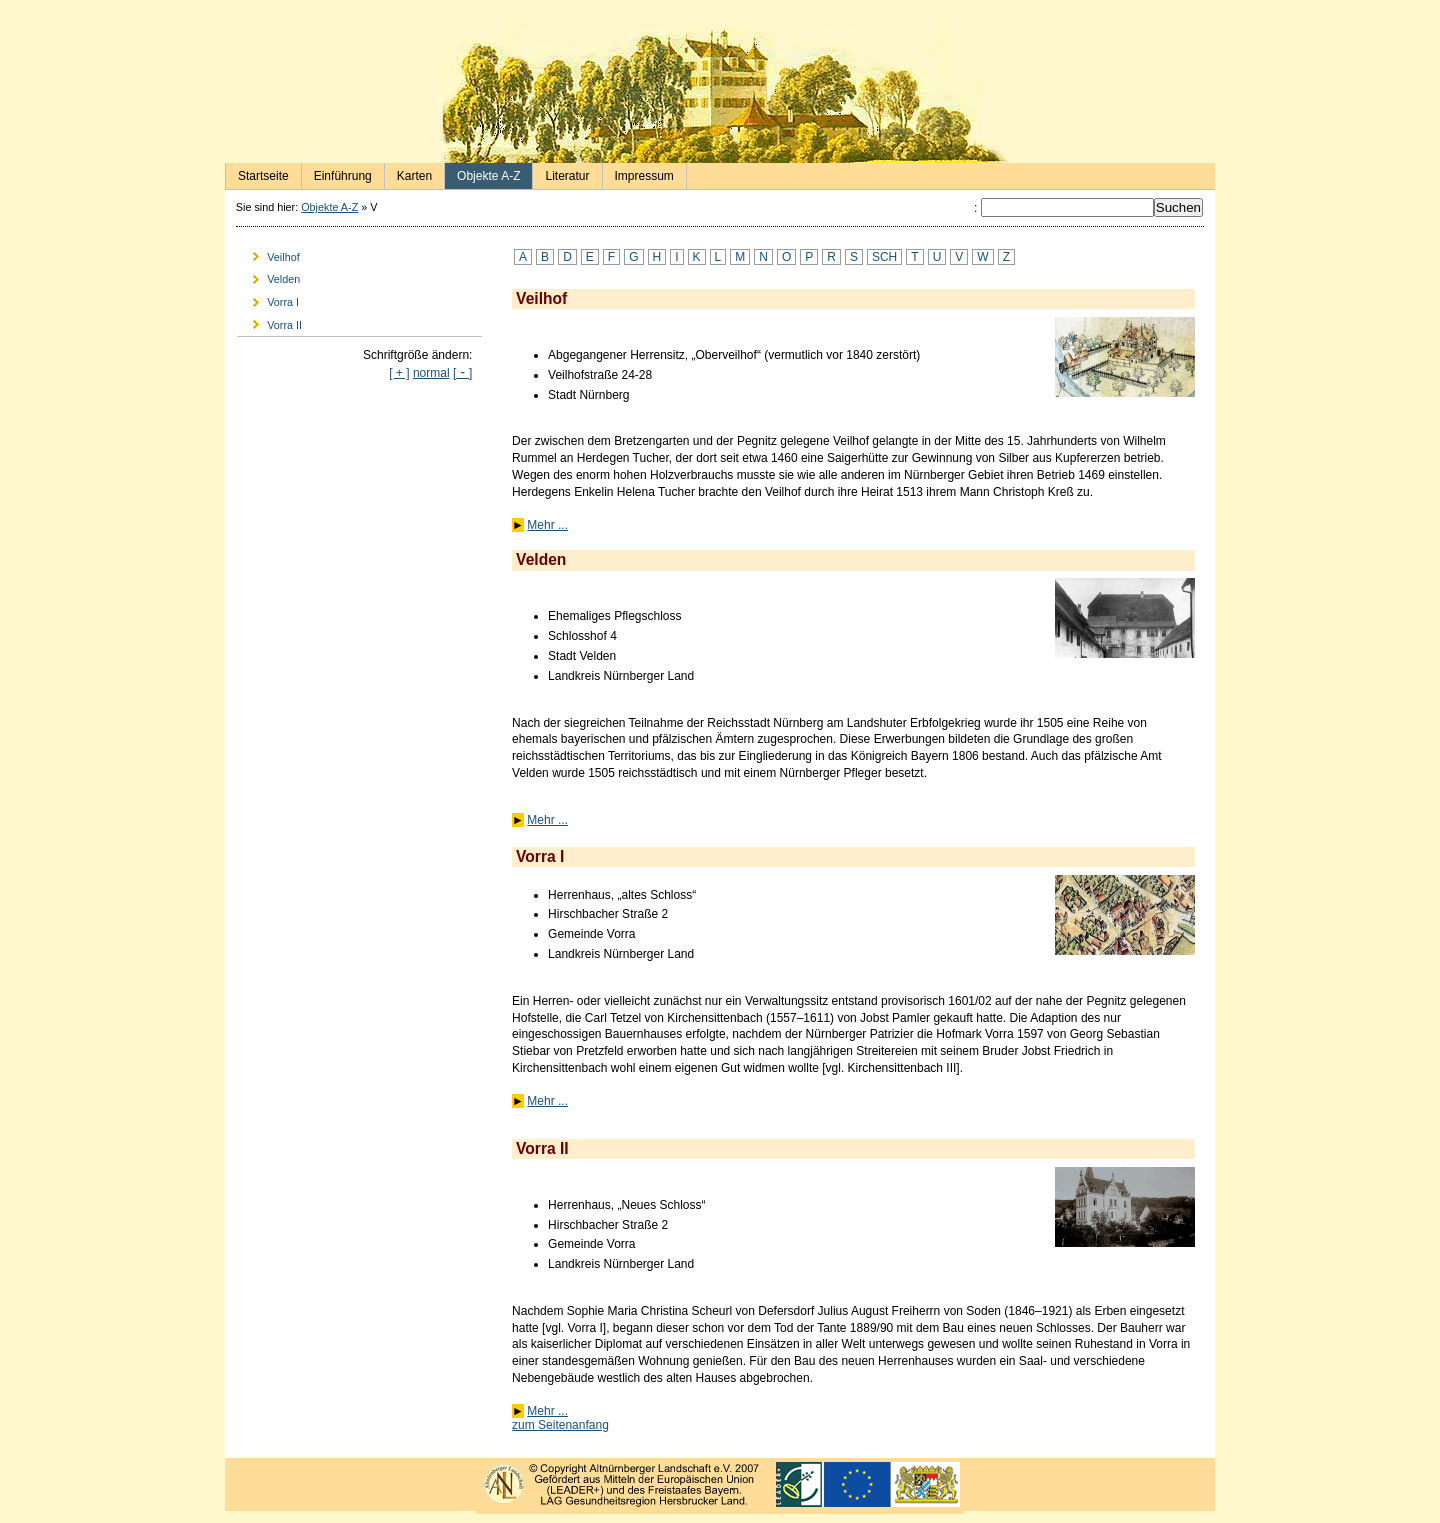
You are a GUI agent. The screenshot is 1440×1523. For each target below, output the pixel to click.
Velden (268, 276)
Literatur (561, 173)
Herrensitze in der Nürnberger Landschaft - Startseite (720, 93)
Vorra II (269, 321)
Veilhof (268, 253)
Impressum (638, 173)
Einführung (337, 173)
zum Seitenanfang (560, 1425)
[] (462, 373)
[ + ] (399, 373)
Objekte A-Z (482, 173)
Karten (408, 173)
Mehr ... (547, 525)
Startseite (257, 173)
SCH (884, 257)
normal (431, 373)
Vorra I (268, 299)
